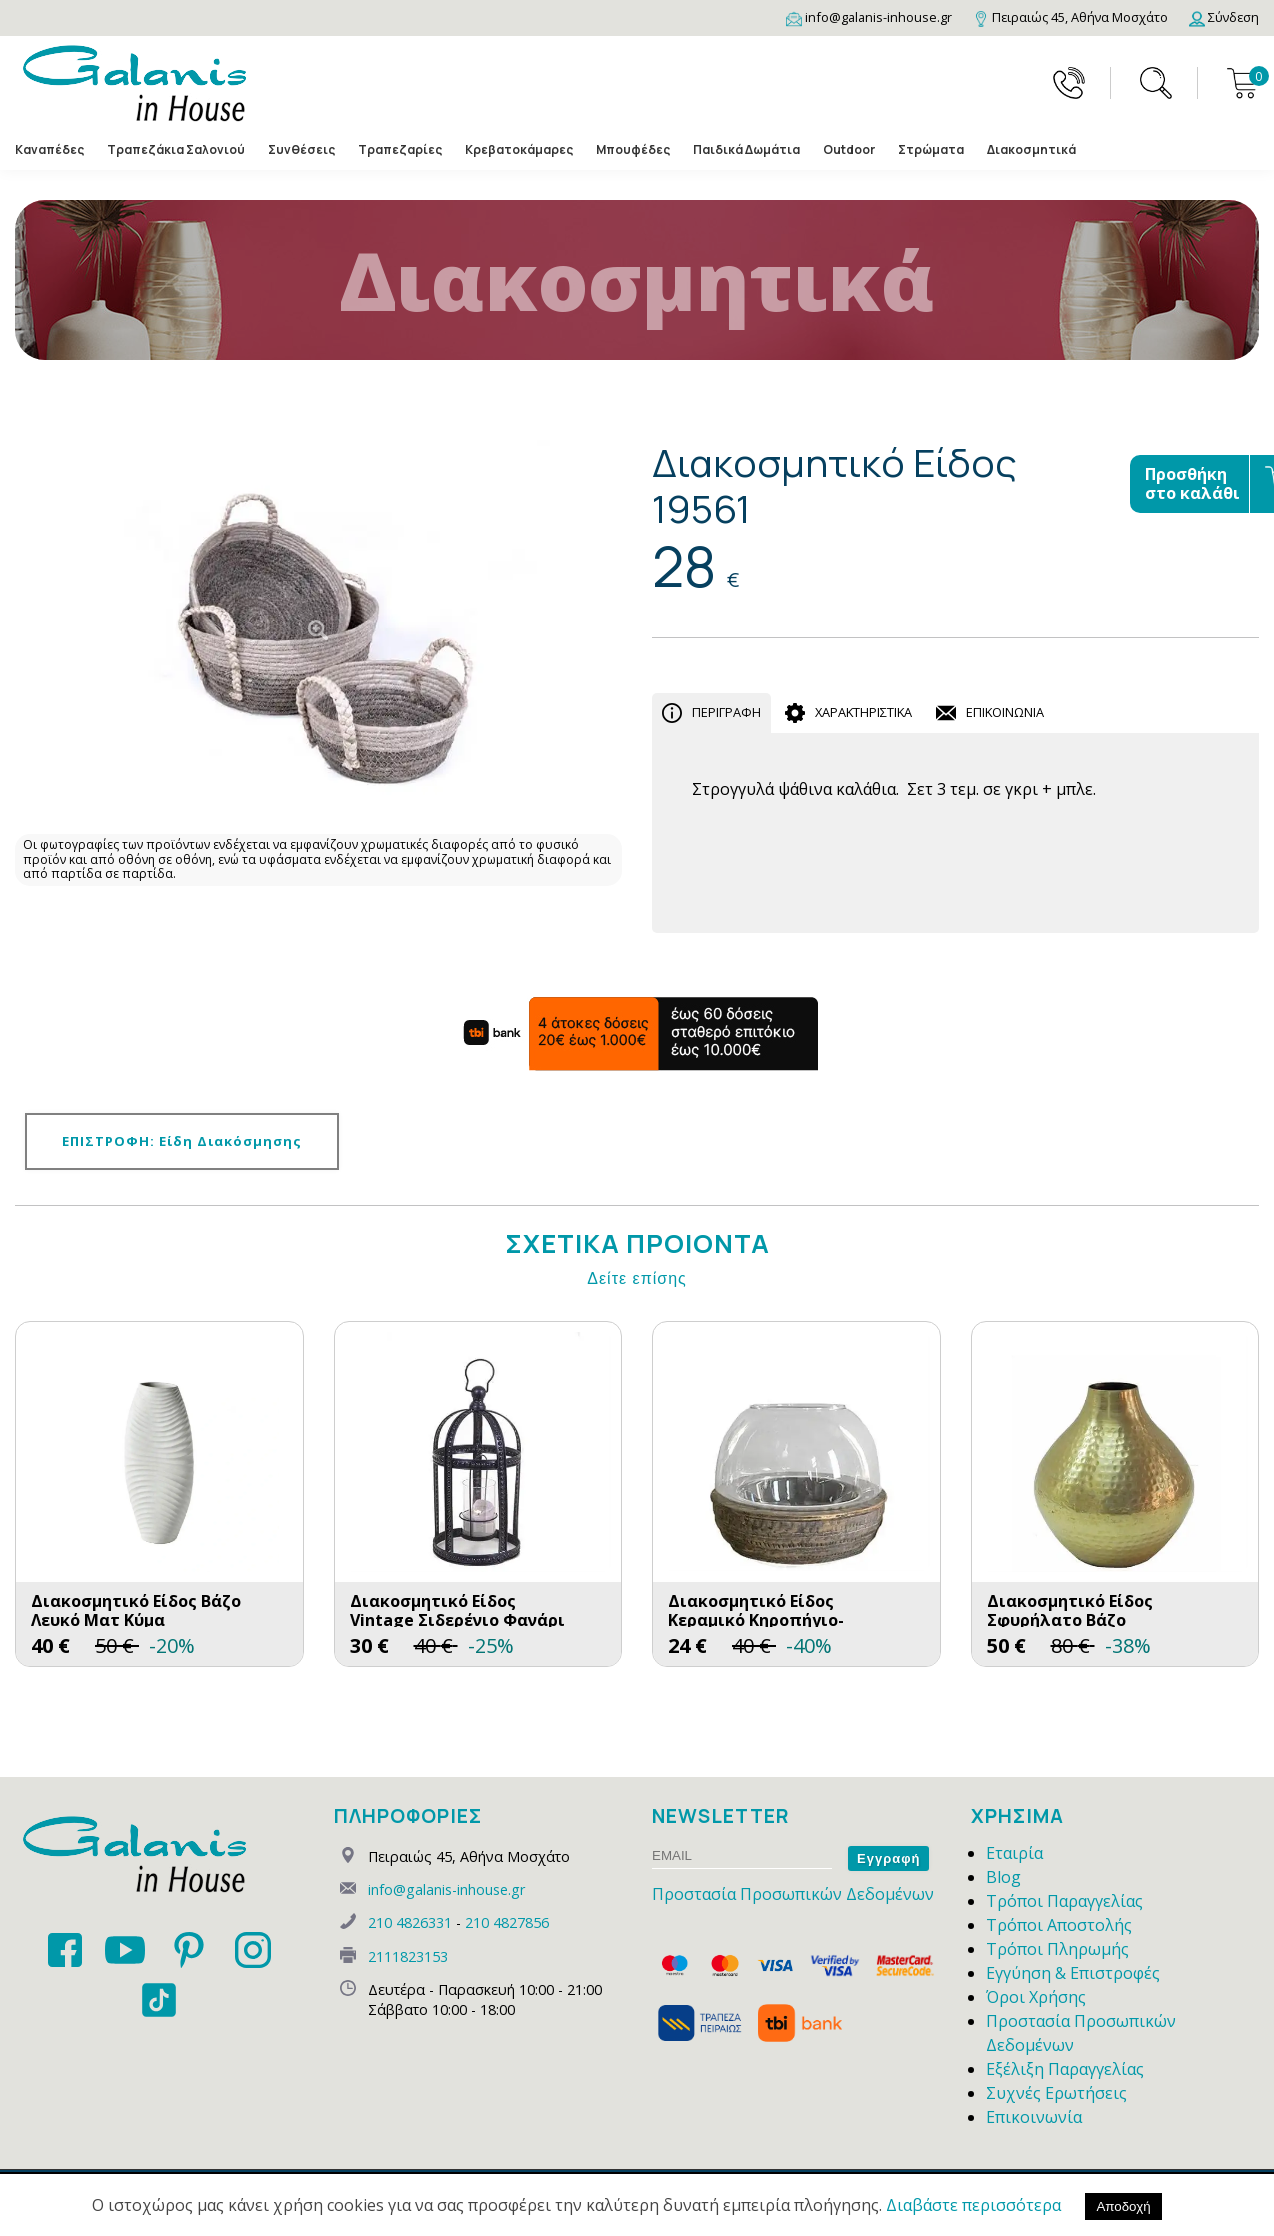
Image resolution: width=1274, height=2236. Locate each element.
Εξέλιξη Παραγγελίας (1065, 2069)
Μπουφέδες (633, 149)
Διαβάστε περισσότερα (973, 2205)
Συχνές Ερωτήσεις (1056, 2093)
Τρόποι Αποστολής (1059, 1925)
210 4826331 (410, 1922)
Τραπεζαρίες (400, 149)
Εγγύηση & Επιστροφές (1073, 1973)
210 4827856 (507, 1922)
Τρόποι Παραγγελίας (1064, 1901)
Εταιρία (1014, 1853)
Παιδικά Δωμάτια (746, 149)
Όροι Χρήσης (1036, 1997)
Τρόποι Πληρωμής (1057, 1949)
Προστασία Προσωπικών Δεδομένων (793, 1894)
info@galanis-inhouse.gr (446, 1889)
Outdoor (849, 149)
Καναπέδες (49, 149)
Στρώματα (931, 149)
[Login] (1224, 17)
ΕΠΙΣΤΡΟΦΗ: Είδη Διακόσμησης (182, 1141)
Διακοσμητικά (1031, 149)
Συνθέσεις (301, 149)
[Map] (1070, 17)
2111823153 (408, 1956)
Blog (1003, 1877)
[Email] (869, 17)
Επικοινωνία (1034, 2117)
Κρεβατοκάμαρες (519, 149)
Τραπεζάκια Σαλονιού (176, 149)
